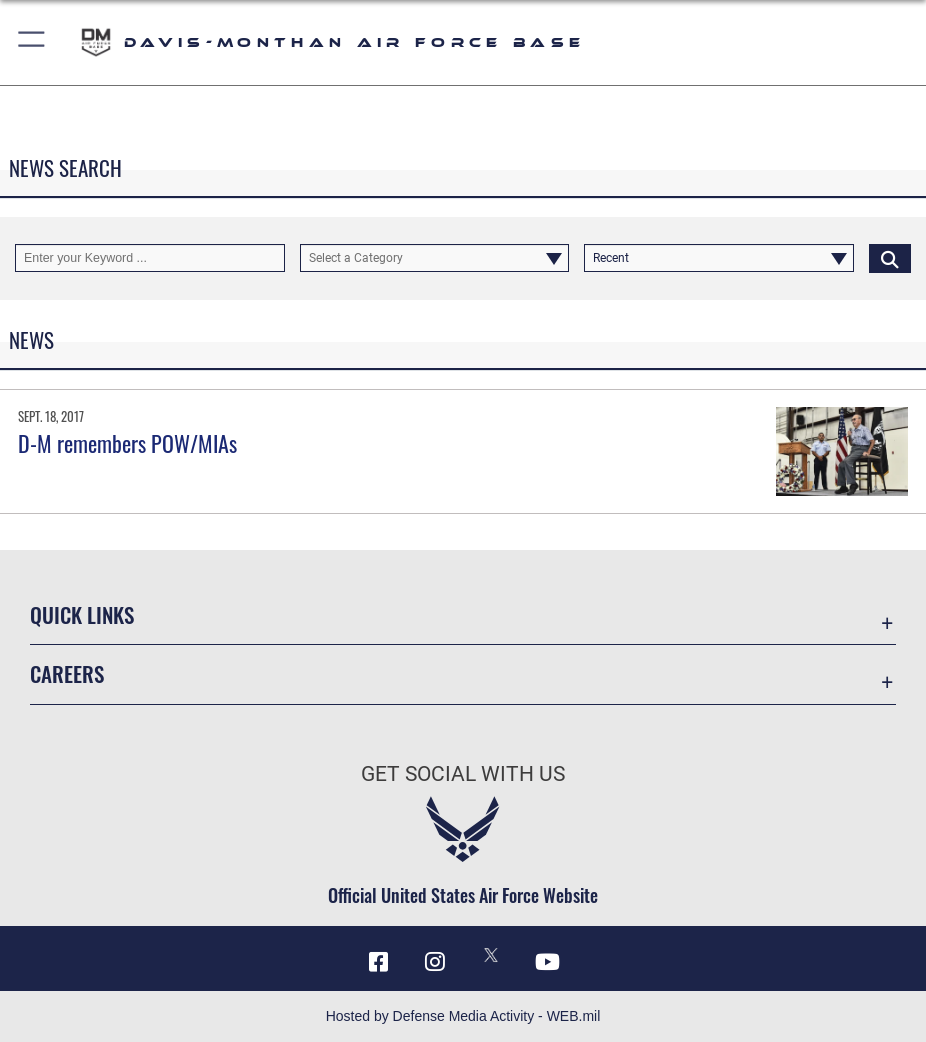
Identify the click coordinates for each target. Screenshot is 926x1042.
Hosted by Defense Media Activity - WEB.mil (463, 1016)
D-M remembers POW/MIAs (127, 443)
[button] (32, 42)
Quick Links (82, 614)
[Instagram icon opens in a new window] (435, 962)
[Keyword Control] (150, 258)
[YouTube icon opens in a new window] (548, 962)
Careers (67, 673)
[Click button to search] (890, 258)
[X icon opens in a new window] (491, 955)
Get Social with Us (463, 773)
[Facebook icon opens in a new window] (378, 962)
